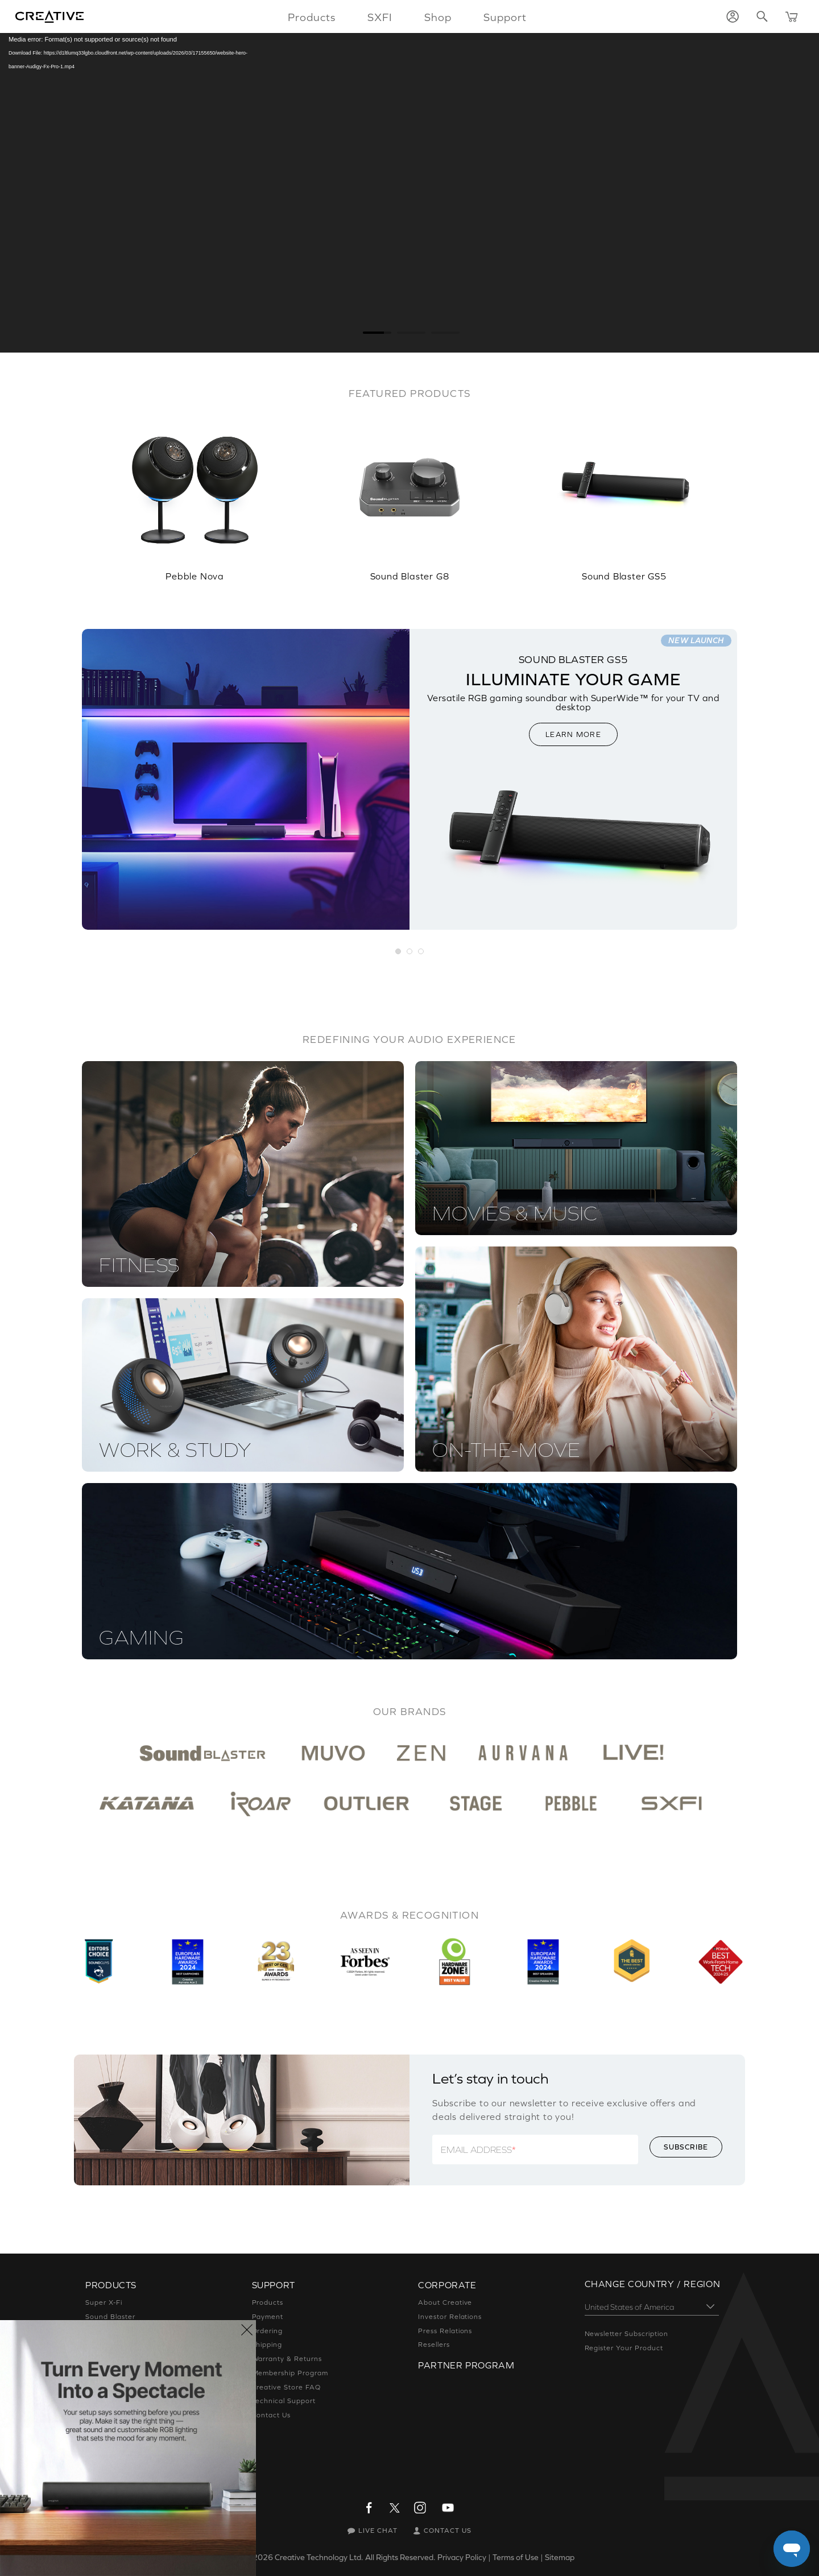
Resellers (434, 2345)
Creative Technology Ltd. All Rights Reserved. (355, 2557)
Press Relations (445, 2331)
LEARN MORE (573, 734)
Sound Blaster (110, 2317)
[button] (399, 952)
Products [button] (312, 17)
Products (268, 2302)
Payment (268, 2317)
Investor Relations (450, 2317)
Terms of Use (516, 2557)
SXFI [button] (379, 17)
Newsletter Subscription (626, 2334)
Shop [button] (438, 17)
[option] (194, 491)
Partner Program (466, 2365)
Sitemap (559, 2557)
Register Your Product (624, 2348)
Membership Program (290, 2373)
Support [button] (505, 17)
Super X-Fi (103, 2302)
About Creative (445, 2302)
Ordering (267, 2331)
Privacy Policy (461, 2557)
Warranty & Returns (287, 2359)
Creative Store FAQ (286, 2387)
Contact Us (271, 2415)
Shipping (267, 2345)
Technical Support (284, 2401)
